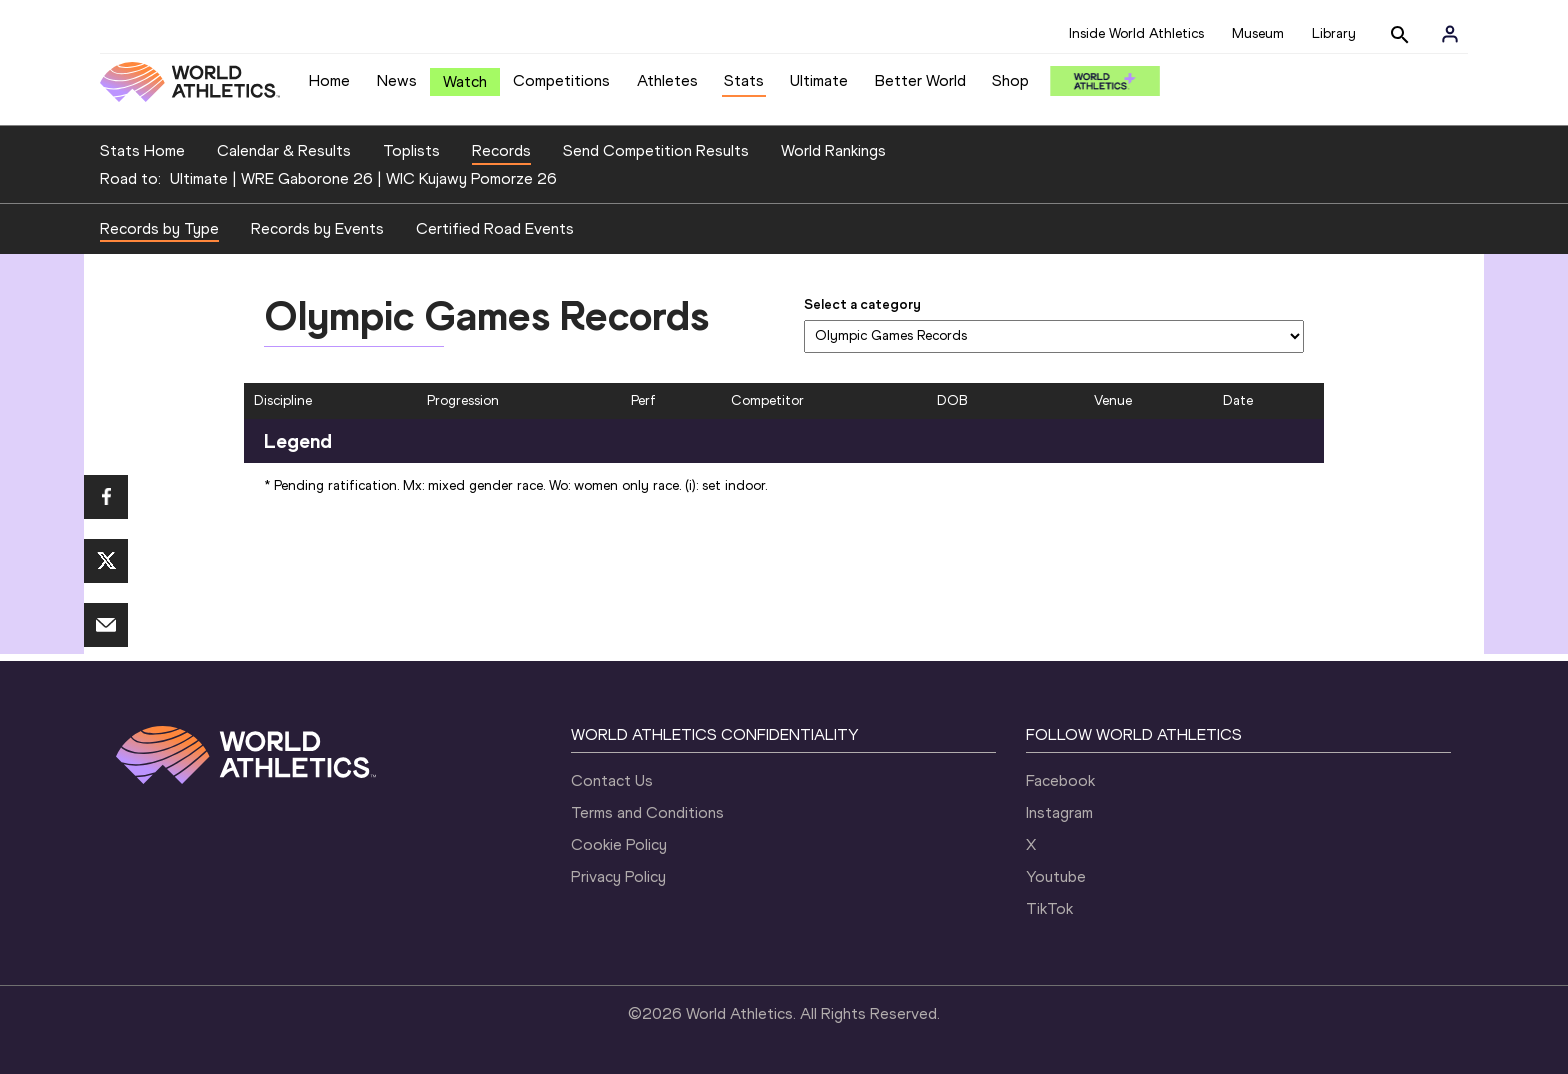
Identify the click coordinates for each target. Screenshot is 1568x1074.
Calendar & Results (284, 150)
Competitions (561, 80)
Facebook (1060, 780)
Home (329, 80)
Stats (744, 80)
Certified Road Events (495, 228)
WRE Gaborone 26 (307, 178)
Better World (920, 80)
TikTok (1049, 908)
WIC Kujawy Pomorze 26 (471, 178)
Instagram (1059, 812)
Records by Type (159, 228)
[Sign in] (1450, 34)
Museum (1258, 33)
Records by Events (317, 228)
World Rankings (833, 150)
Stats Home (142, 150)
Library (1334, 33)
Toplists (411, 150)
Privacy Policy (618, 876)
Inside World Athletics (1136, 33)
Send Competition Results (656, 150)
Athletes (667, 80)
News (397, 80)
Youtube (1056, 876)
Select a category (862, 304)
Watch (465, 81)
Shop (1010, 80)
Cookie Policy (619, 844)
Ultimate (819, 80)
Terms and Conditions (647, 812)
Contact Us (612, 780)
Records (501, 150)
